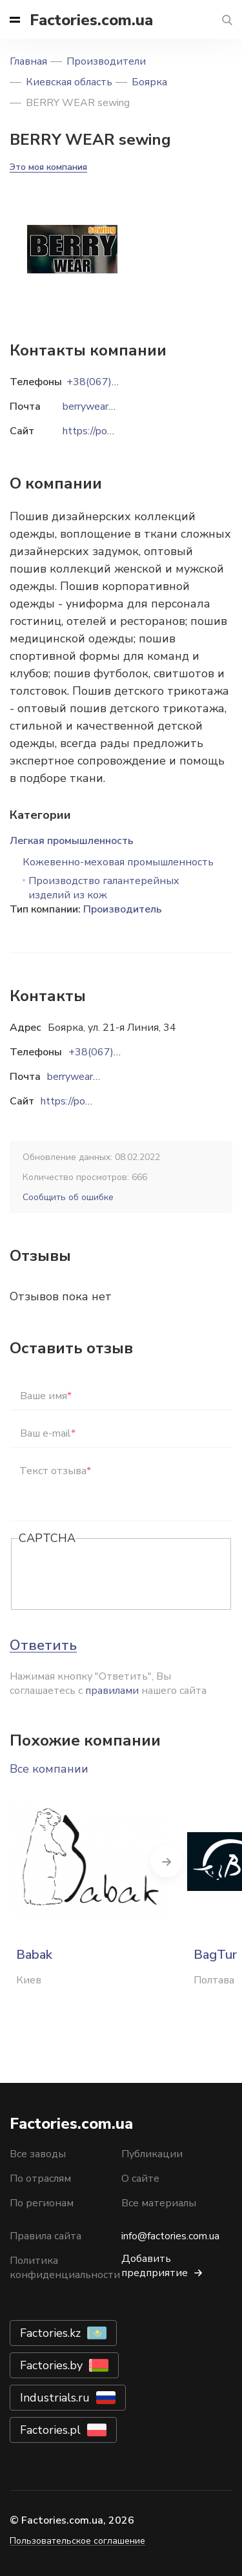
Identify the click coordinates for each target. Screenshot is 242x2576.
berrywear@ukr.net (90, 1077)
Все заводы (38, 2154)
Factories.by (51, 2365)
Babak (34, 1954)
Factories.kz (50, 2333)
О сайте (140, 2178)
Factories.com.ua (91, 20)
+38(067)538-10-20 (117, 1052)
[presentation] (117, 1575)
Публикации (152, 2154)
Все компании (49, 1769)
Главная (28, 61)
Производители (106, 61)
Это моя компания (48, 167)
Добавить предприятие (154, 2266)
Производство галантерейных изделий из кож (103, 888)
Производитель (122, 909)
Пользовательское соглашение (77, 2541)
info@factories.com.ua (170, 2236)
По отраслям (40, 2178)
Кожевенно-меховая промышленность (118, 862)
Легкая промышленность (72, 841)
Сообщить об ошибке (68, 1197)
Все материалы (158, 2203)
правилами (112, 1691)
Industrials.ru (55, 2397)
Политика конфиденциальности (65, 2268)
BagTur (215, 1954)
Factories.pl (50, 2430)
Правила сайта (45, 2236)
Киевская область (69, 82)
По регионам (42, 2203)
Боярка (149, 82)
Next (166, 1861)
